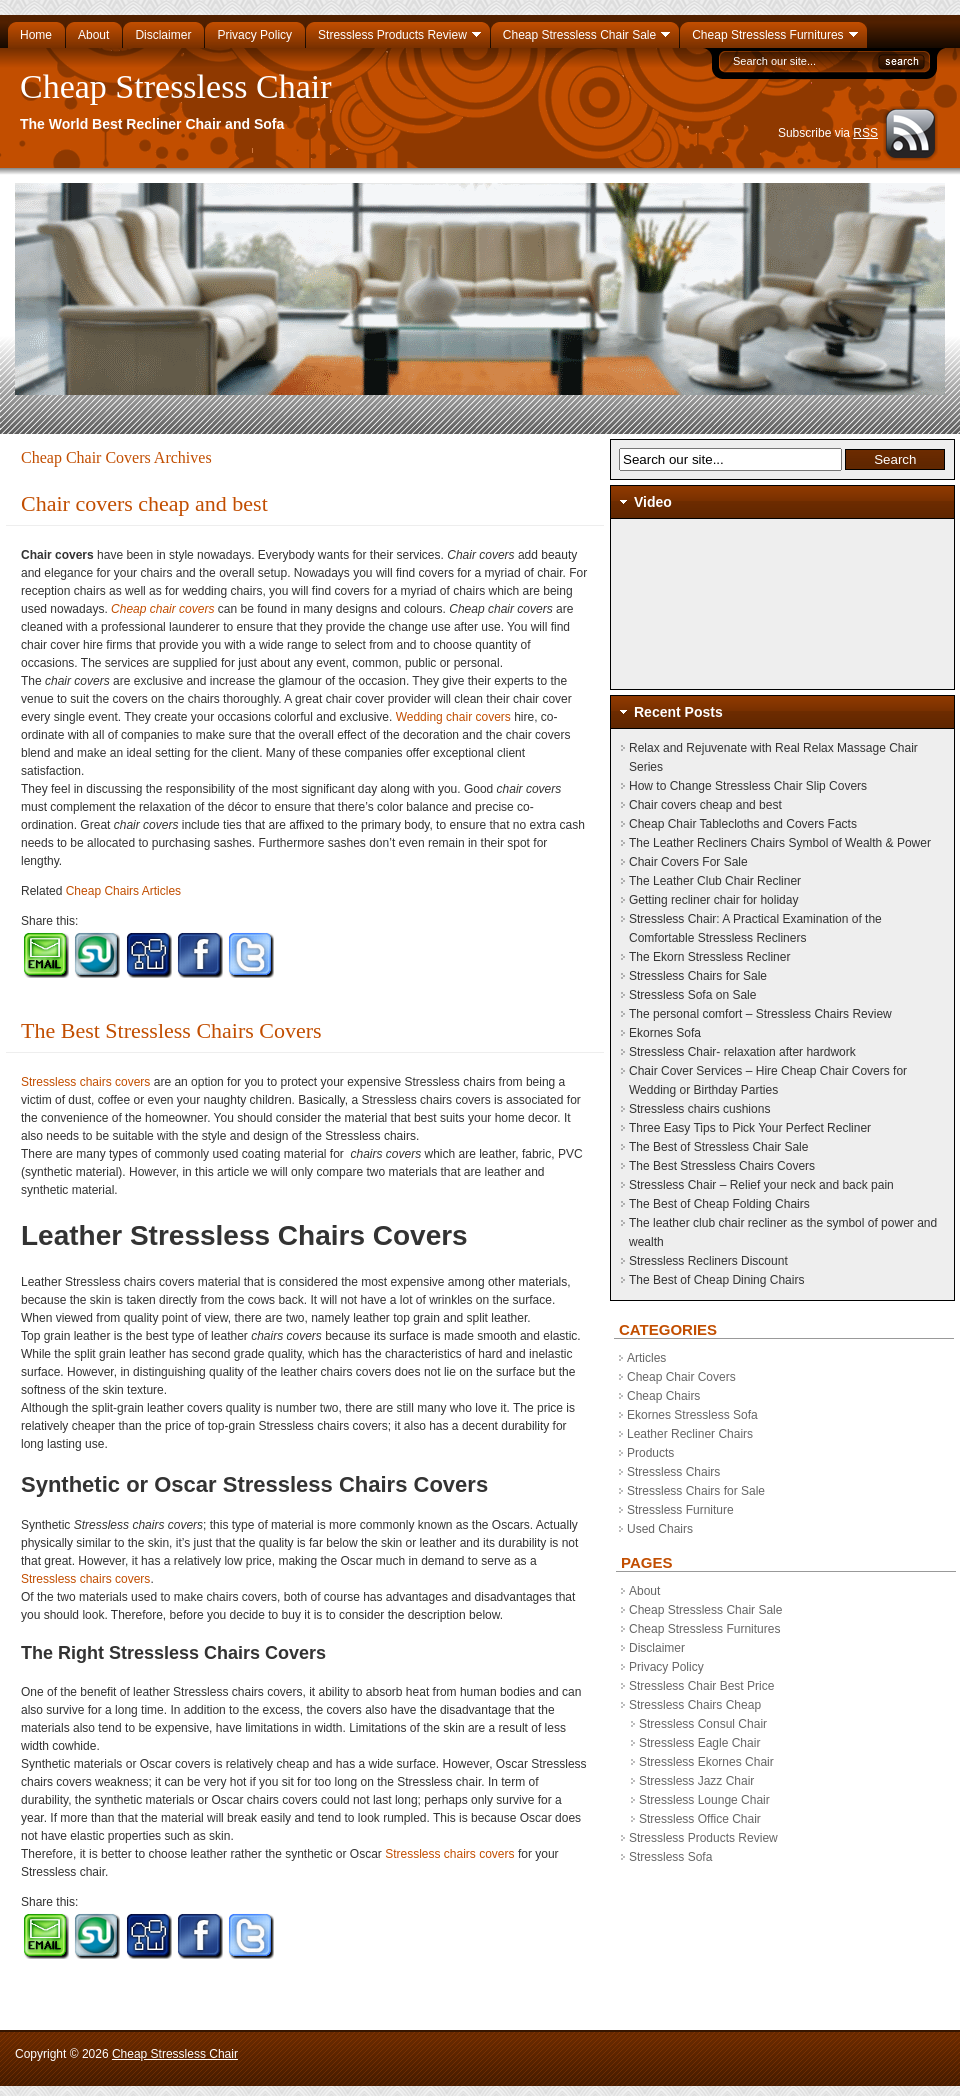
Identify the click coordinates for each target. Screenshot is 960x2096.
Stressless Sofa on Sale (692, 995)
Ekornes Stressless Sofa (692, 1415)
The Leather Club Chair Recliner (715, 881)
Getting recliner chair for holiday (713, 900)
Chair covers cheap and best (144, 503)
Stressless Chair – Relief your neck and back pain (761, 1185)
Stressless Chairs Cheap (695, 1705)
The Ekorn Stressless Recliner (709, 957)
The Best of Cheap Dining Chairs (716, 1280)
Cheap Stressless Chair (176, 86)
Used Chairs (660, 1529)
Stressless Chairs (673, 1472)
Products (650, 1453)
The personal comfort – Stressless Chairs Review (760, 1014)
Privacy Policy (666, 1667)
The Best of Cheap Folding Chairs (719, 1204)
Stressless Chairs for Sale (698, 976)
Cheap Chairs (663, 1396)
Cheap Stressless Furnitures (704, 1629)
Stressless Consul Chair (703, 1724)
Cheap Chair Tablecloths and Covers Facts (743, 824)
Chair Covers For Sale (688, 862)
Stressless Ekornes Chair (706, 1762)
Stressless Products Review (703, 1838)
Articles (646, 1358)
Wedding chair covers (453, 717)
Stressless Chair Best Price (701, 1686)
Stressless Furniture (680, 1510)
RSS (865, 133)
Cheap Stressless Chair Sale (705, 1610)
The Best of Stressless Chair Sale (718, 1147)
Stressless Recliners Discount (708, 1261)
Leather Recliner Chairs (690, 1434)
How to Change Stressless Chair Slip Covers (748, 786)
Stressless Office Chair (700, 1819)
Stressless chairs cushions (699, 1109)
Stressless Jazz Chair (696, 1781)
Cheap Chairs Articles (123, 891)
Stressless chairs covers (85, 1082)
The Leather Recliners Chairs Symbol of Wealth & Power (780, 843)
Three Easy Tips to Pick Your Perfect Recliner (750, 1128)
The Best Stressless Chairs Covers (171, 1030)
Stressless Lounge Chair (704, 1800)
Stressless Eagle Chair (699, 1743)
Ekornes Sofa (665, 1033)
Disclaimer (657, 1648)
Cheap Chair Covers (681, 1377)
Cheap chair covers (162, 609)
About (644, 1591)
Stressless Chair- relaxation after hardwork (742, 1052)
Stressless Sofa (670, 1857)
